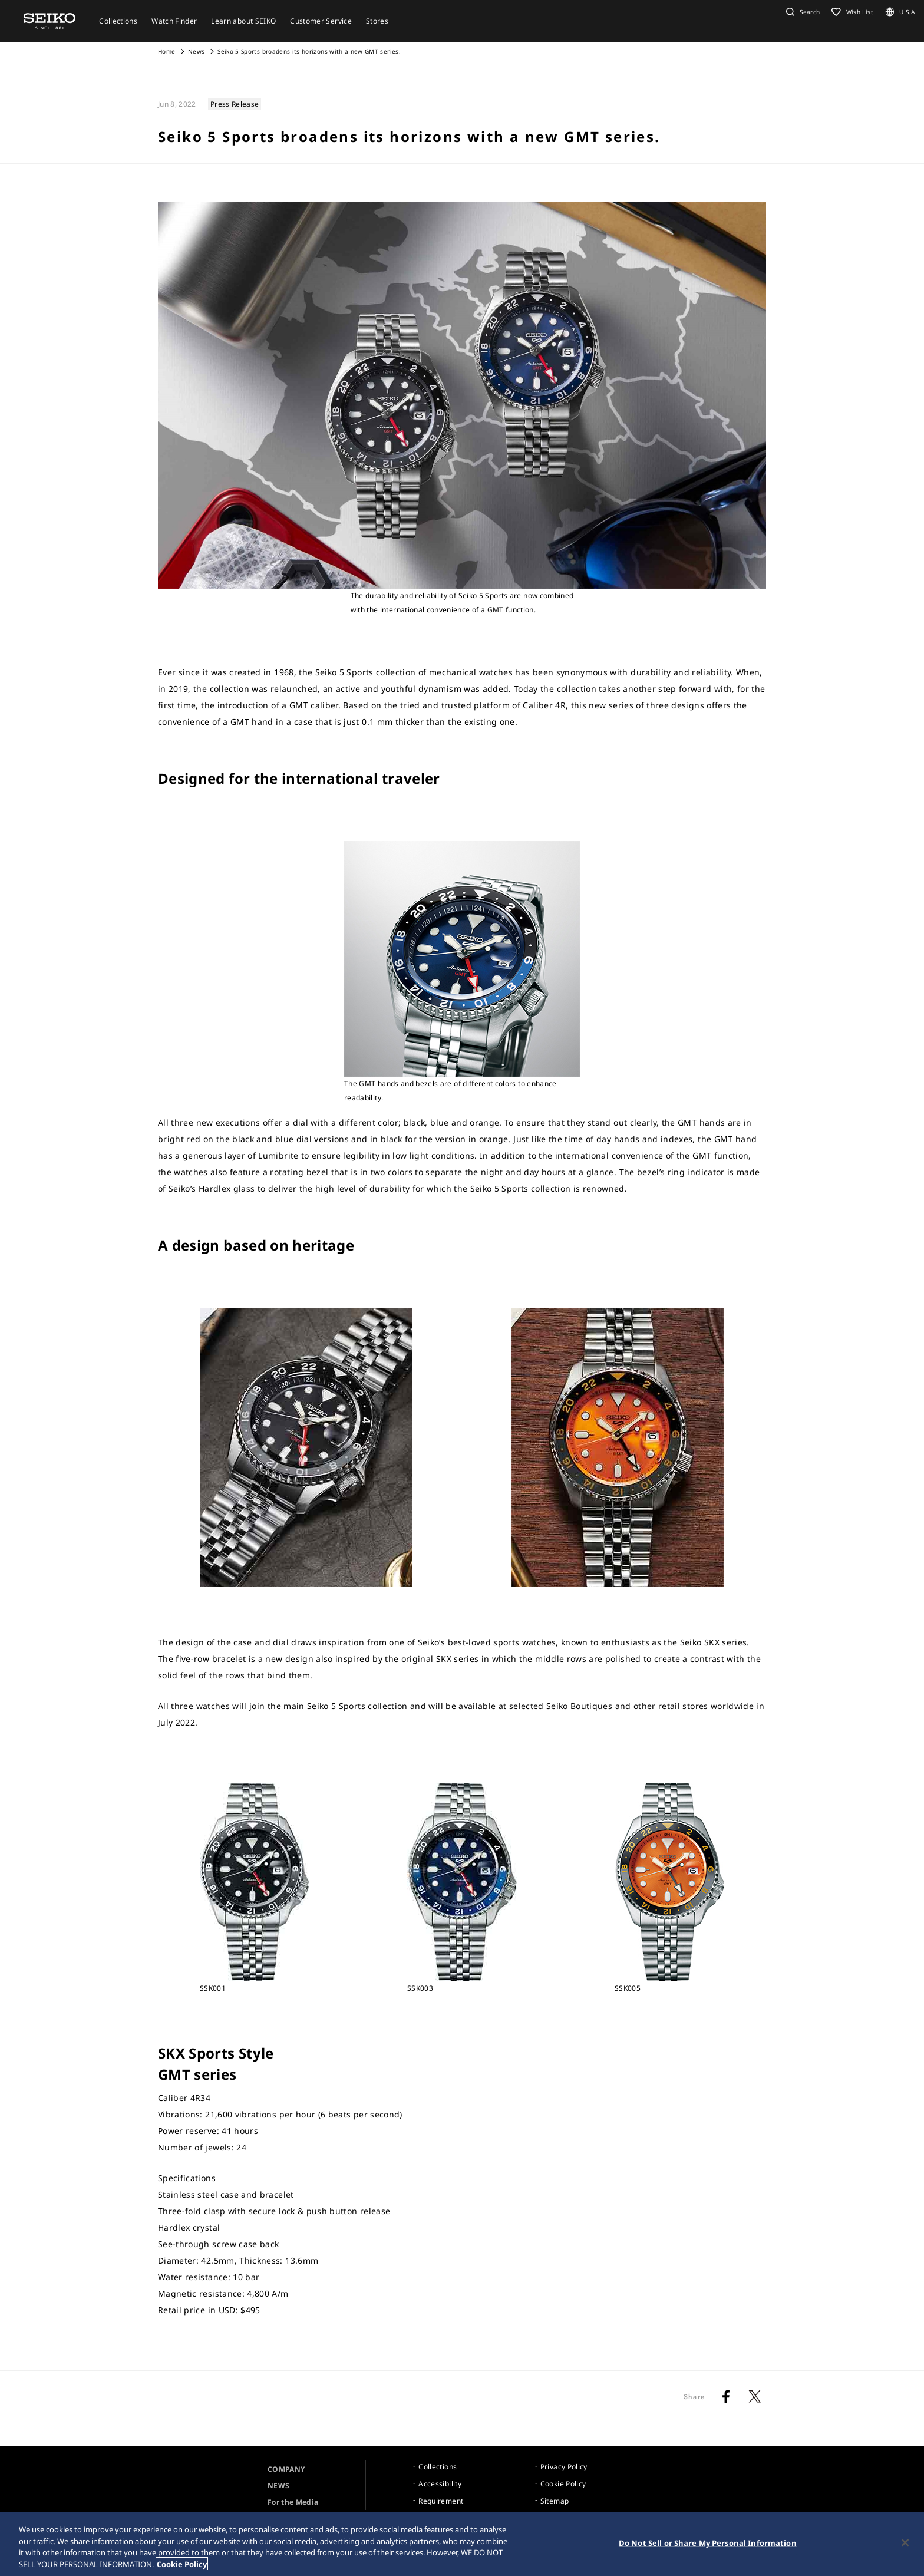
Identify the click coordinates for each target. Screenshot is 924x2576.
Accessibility (439, 2484)
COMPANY (286, 2469)
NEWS (278, 2486)
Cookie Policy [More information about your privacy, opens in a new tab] (182, 2567)
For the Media (293, 2502)
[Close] (905, 2546)
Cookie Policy (563, 2484)
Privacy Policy (564, 2467)
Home (166, 51)
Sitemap (554, 2501)
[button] (801, 12)
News (196, 51)
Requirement (440, 2501)
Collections (437, 2467)
